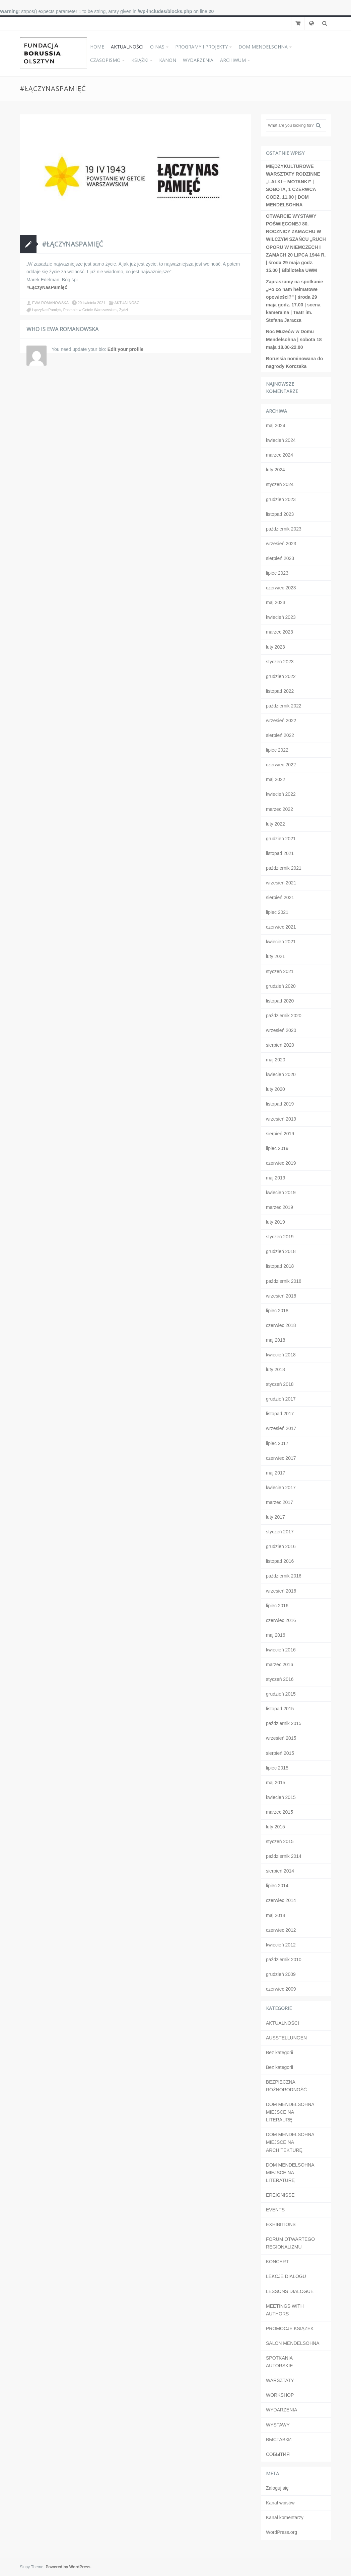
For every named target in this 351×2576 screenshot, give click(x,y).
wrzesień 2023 (281, 543)
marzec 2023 (279, 632)
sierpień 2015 (280, 1753)
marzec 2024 (279, 455)
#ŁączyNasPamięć (72, 244)
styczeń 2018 (280, 1384)
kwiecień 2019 (281, 1192)
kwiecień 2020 (281, 1074)
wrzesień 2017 (281, 1428)
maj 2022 (275, 779)
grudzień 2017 (281, 1399)
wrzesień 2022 (281, 720)
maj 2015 (275, 1782)
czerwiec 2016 (281, 1620)
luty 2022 (275, 824)
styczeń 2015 (280, 1841)
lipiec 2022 (277, 750)
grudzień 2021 (281, 838)
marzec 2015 (279, 1812)
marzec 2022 (279, 809)
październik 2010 (283, 1959)
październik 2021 (283, 868)
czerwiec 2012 (281, 1930)
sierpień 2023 (280, 558)
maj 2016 (275, 1635)
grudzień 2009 (281, 1974)
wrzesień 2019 (281, 1119)
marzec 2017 (279, 1502)
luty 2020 (275, 1089)
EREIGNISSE (280, 2195)
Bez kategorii (279, 2052)
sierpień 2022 (280, 735)
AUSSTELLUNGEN (286, 2037)
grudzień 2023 (281, 499)
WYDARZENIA (198, 60)
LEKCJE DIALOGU (286, 2276)
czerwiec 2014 (281, 1900)
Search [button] (321, 125)
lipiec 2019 (277, 1148)
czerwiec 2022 (281, 764)
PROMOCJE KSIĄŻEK (289, 2328)
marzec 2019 (279, 1207)
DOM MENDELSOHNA (263, 46)
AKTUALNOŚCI (127, 46)
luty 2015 (275, 1826)
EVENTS (275, 2209)
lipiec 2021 (277, 912)
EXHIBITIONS (281, 2224)
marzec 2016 (279, 1664)
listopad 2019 (280, 1104)
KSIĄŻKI (139, 60)
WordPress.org (281, 2532)
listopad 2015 (280, 1708)
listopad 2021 (280, 853)
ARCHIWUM (233, 60)
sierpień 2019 (280, 1133)
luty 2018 (275, 1369)
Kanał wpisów (280, 2502)
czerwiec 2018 (281, 1325)
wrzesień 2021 (281, 882)
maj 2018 (275, 1340)
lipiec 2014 (277, 1885)
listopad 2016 (280, 1561)
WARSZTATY (280, 2380)
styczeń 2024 (280, 484)
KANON (167, 60)
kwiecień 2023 (281, 617)
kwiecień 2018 (281, 1354)
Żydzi (123, 310)
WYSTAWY (278, 2424)
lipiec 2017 (277, 1443)
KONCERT (277, 2261)
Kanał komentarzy (284, 2517)
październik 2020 (283, 1015)
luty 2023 (275, 647)
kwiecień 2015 (281, 1797)
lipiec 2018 (277, 1310)
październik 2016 (283, 1576)
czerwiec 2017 (281, 1458)
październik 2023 (283, 529)
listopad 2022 (280, 691)
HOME (97, 46)
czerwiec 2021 (281, 927)
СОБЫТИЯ (278, 2454)
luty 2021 (275, 956)
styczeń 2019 (280, 1236)
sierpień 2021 (280, 897)
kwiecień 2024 (281, 440)
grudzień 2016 (281, 1546)
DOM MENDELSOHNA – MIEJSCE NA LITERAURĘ (292, 2112)
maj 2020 (275, 1059)
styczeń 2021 (280, 971)
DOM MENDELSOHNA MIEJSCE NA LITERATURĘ (290, 2172)
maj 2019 (275, 1177)
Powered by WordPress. (68, 2567)
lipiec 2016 (277, 1605)
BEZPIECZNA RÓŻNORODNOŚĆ (286, 2085)
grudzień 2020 (281, 986)
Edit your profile (125, 349)
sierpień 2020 (280, 1045)
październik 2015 (283, 1723)
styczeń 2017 (280, 1531)
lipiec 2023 (277, 573)
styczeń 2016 (280, 1679)
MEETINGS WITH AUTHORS (285, 2309)
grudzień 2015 (281, 1694)
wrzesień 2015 (281, 1738)
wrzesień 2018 (281, 1296)
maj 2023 (275, 602)
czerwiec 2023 (281, 587)
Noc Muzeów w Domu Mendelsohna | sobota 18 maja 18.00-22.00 (294, 339)
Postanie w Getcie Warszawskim (90, 310)
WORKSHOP (280, 2395)
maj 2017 (275, 1472)
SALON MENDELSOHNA (292, 2343)
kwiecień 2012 (281, 1944)
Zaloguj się (277, 2488)
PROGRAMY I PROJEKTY (201, 46)
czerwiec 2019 (281, 1163)
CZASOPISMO (105, 60)
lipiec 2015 (277, 1768)
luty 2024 (275, 469)
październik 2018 (283, 1281)
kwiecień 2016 (281, 1649)
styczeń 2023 (280, 661)
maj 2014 (275, 1915)
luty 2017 (275, 1517)
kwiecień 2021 (281, 941)
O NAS (157, 46)
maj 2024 (275, 425)
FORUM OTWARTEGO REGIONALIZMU (290, 2243)
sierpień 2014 (280, 1871)
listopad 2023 (280, 514)
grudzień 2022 (281, 676)
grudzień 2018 (281, 1251)
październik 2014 (283, 1856)
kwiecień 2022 (281, 794)
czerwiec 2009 (281, 1989)
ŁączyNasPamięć (46, 310)
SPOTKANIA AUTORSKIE (279, 2361)
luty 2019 (275, 1222)
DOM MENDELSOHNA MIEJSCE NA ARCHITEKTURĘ (290, 2142)
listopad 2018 (280, 1266)
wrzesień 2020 (281, 1030)
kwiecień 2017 (281, 1487)
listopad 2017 (280, 1413)
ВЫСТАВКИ (278, 2439)
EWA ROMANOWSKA (50, 303)
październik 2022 (283, 705)
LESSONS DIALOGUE (289, 2291)
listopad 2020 (280, 1001)
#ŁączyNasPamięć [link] (46, 287)
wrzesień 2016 (281, 1591)
